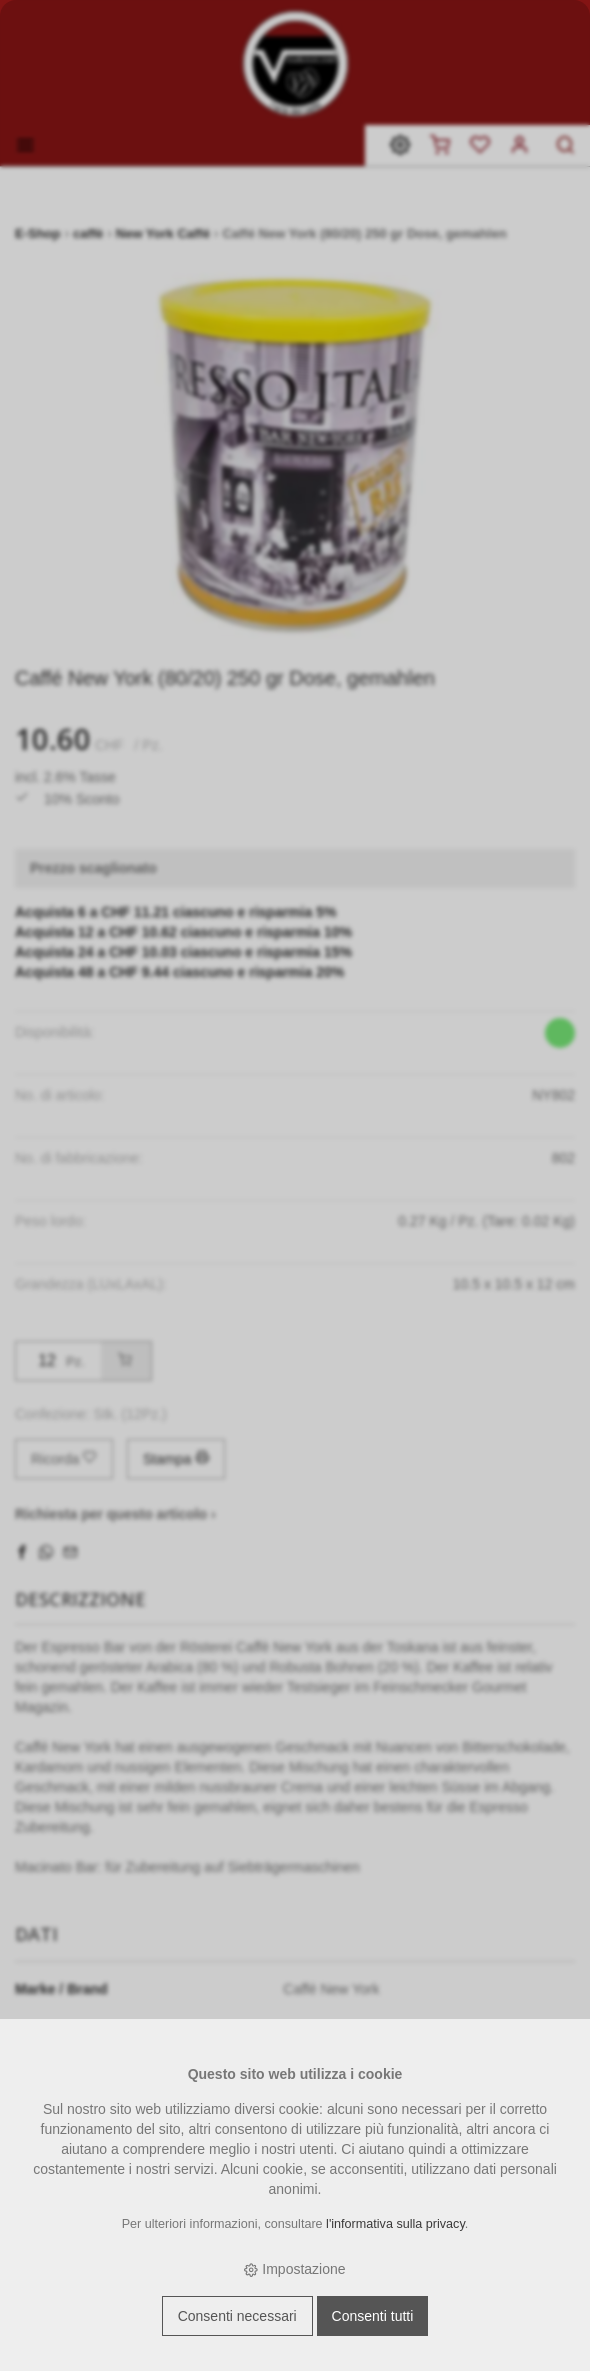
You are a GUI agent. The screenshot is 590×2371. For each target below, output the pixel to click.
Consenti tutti (373, 2316)
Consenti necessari (237, 2316)
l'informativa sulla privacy (395, 2224)
